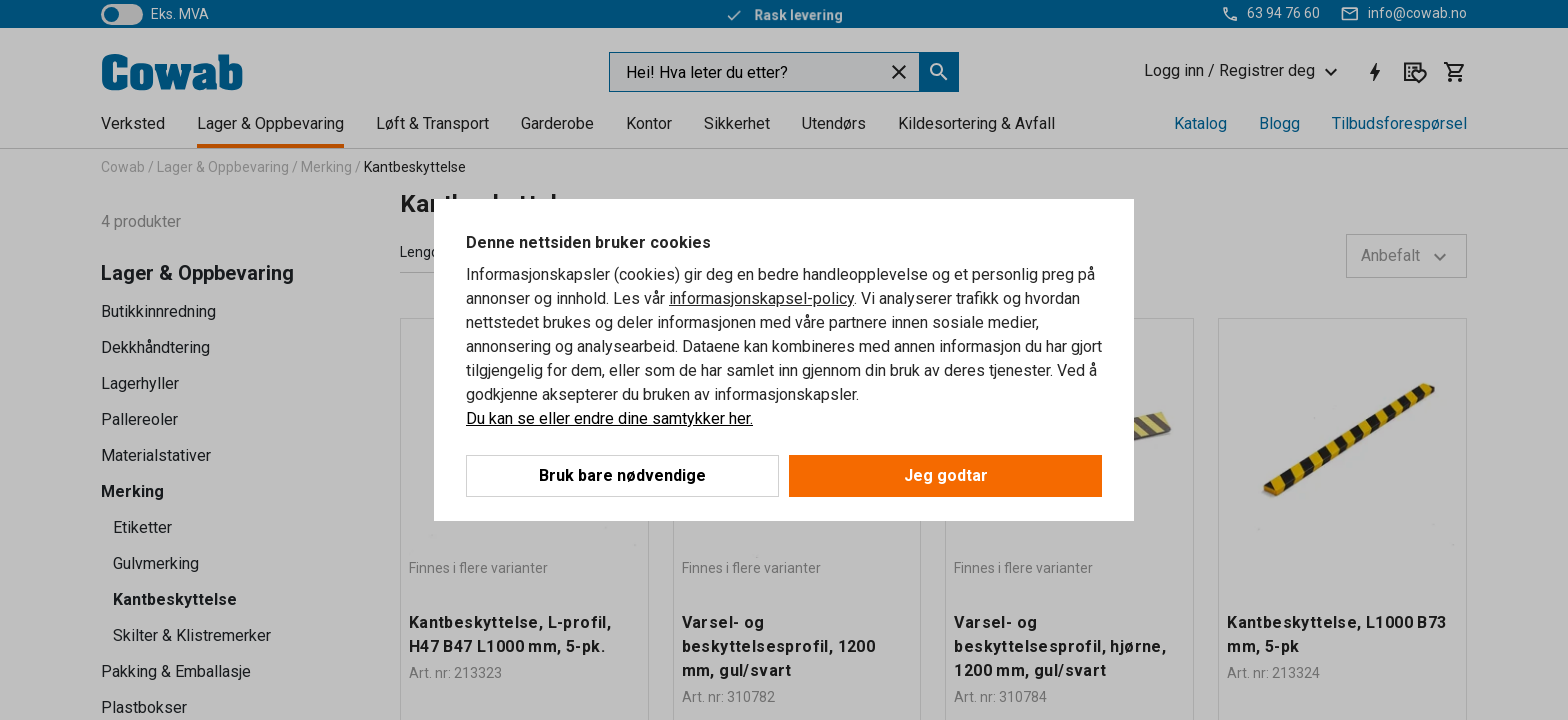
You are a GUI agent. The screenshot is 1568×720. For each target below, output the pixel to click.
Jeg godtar (946, 475)
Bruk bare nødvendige (622, 475)
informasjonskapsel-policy (761, 298)
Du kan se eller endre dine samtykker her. (609, 418)
